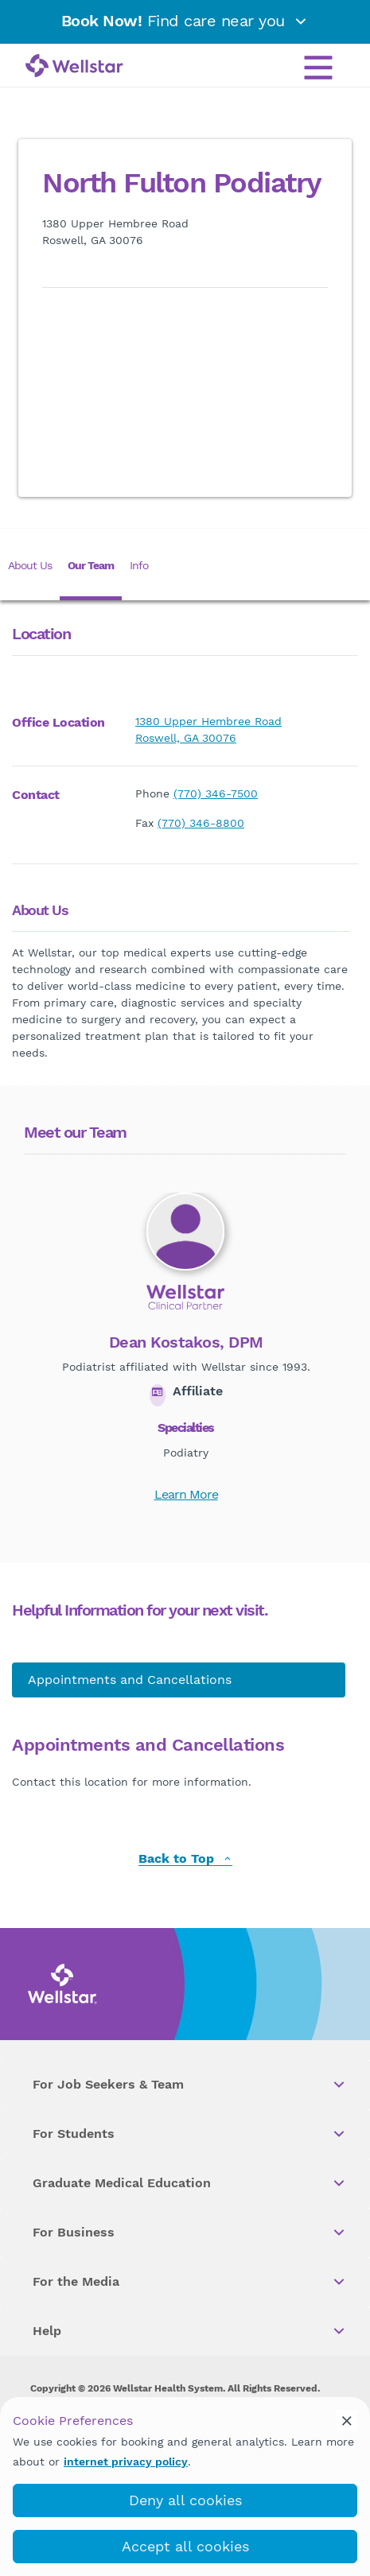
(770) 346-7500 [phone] (215, 793)
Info (139, 565)
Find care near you (185, 20)
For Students (190, 2134)
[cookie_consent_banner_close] (347, 2420)
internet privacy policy (126, 2461)
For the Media (190, 2282)
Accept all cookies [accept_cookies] (185, 2546)
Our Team (91, 565)
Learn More (186, 1494)
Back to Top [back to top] (185, 1859)
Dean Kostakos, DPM (186, 1342)
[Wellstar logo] (74, 67)
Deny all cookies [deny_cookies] (185, 2500)
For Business (190, 2232)
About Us (30, 565)
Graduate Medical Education (190, 2183)
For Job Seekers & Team (190, 2085)
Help (190, 2331)
